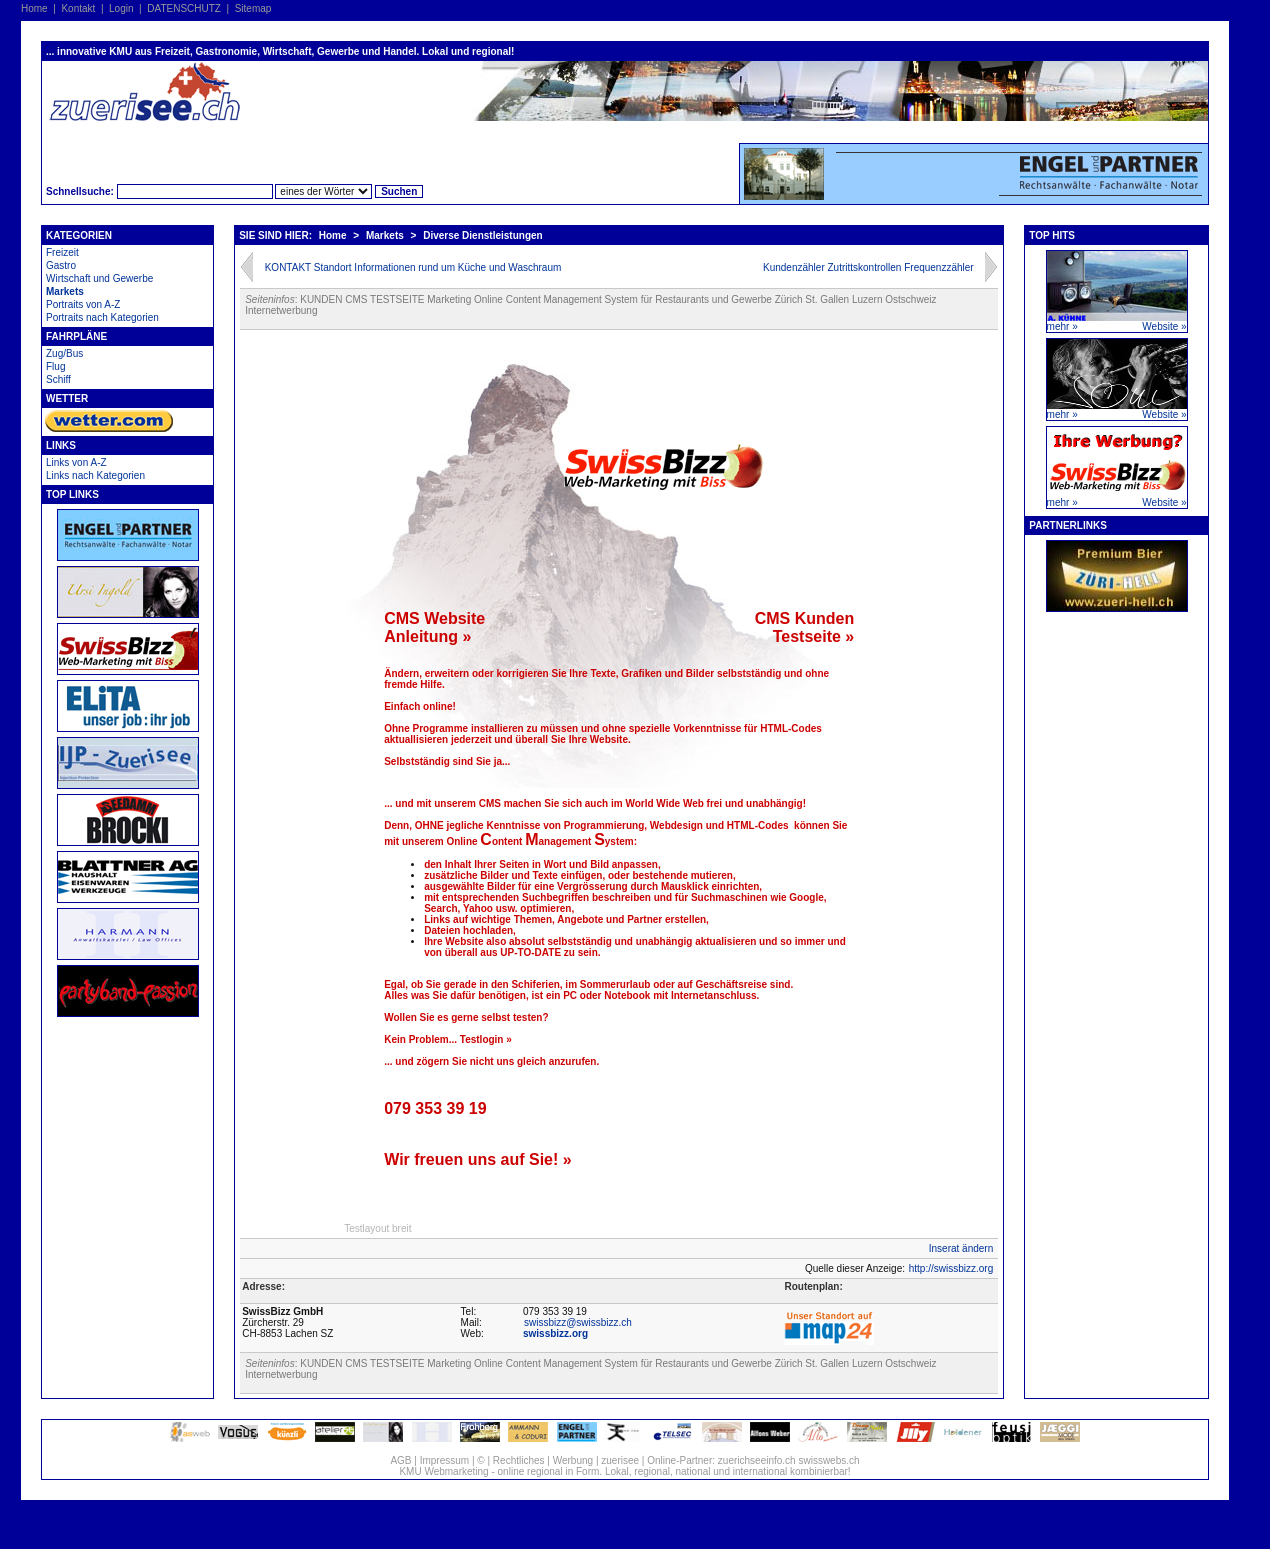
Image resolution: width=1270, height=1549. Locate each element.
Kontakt (78, 8)
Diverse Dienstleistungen (482, 235)
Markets (65, 291)
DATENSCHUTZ (184, 8)
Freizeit (62, 252)
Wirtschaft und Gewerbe (99, 278)
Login (121, 8)
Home (34, 8)
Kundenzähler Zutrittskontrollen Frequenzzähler (868, 267)
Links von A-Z (76, 462)
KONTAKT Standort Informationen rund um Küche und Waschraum (413, 267)
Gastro (61, 265)
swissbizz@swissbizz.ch (578, 1322)
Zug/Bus (64, 353)
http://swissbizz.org (951, 1268)
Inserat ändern (961, 1248)
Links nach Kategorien (95, 475)
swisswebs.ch (828, 1460)
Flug (55, 366)
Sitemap (253, 8)
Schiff (58, 379)
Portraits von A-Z (83, 304)
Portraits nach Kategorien (102, 317)
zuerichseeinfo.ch (757, 1460)
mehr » (1062, 326)
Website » (1164, 326)
